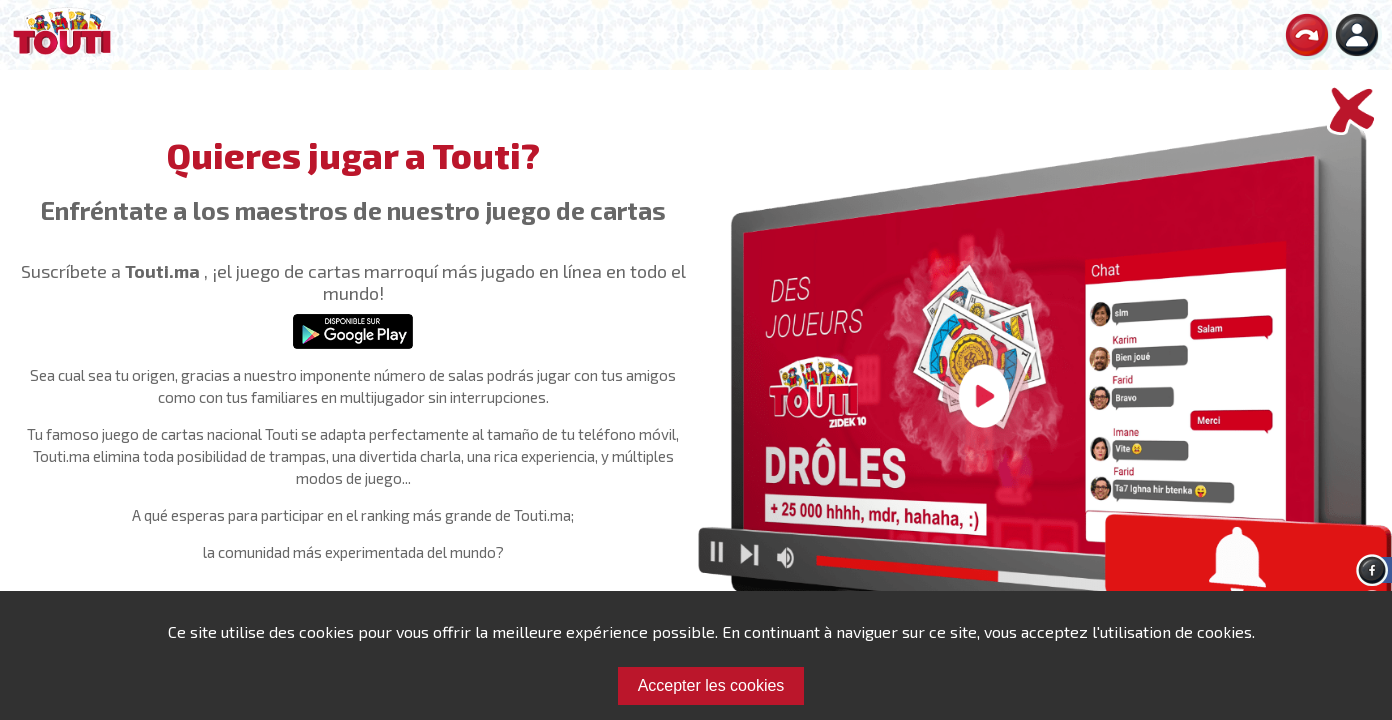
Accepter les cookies (711, 685)
